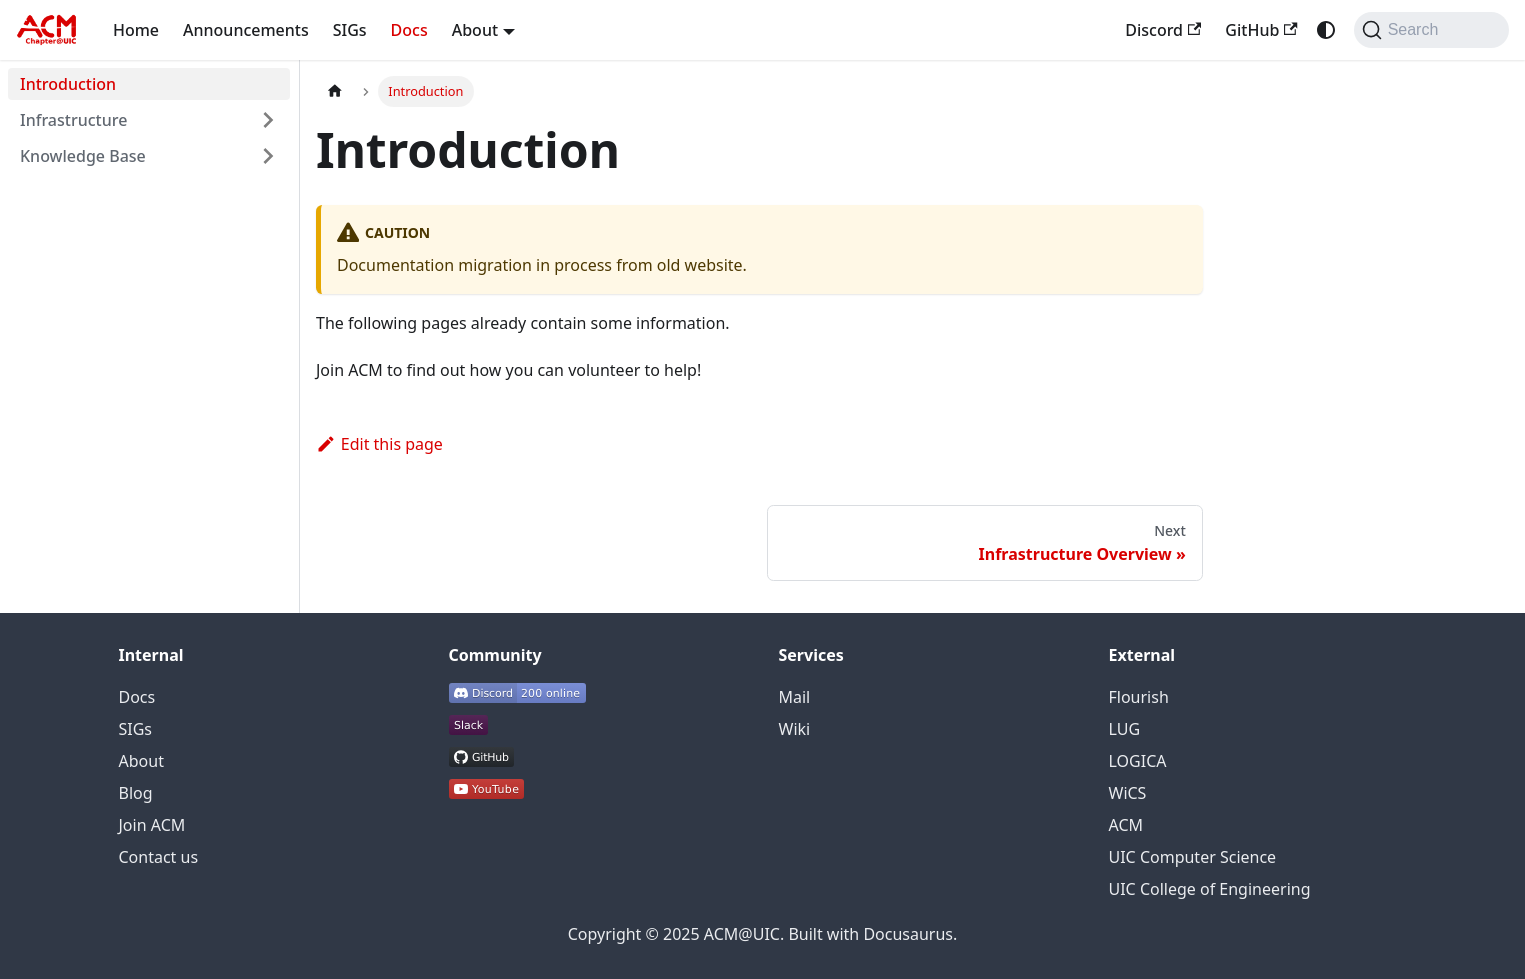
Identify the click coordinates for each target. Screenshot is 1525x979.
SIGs (350, 30)
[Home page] (335, 91)
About (141, 761)
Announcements (246, 30)
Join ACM (152, 825)
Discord (1163, 30)
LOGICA (1138, 761)
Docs (409, 30)
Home (136, 30)
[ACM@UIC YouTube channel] (486, 793)
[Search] (1431, 30)
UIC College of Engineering (1210, 889)
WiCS (1128, 793)
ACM (1126, 825)
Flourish (1139, 697)
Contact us (159, 857)
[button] (149, 120)
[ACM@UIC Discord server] (517, 697)
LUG (1125, 729)
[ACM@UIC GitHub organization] (481, 761)
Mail (795, 697)
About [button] (475, 30)
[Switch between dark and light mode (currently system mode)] (1326, 30)
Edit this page (379, 444)
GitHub (1261, 30)
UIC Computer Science (1193, 857)
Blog (136, 793)
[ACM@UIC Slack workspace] (468, 729)
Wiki (795, 729)
